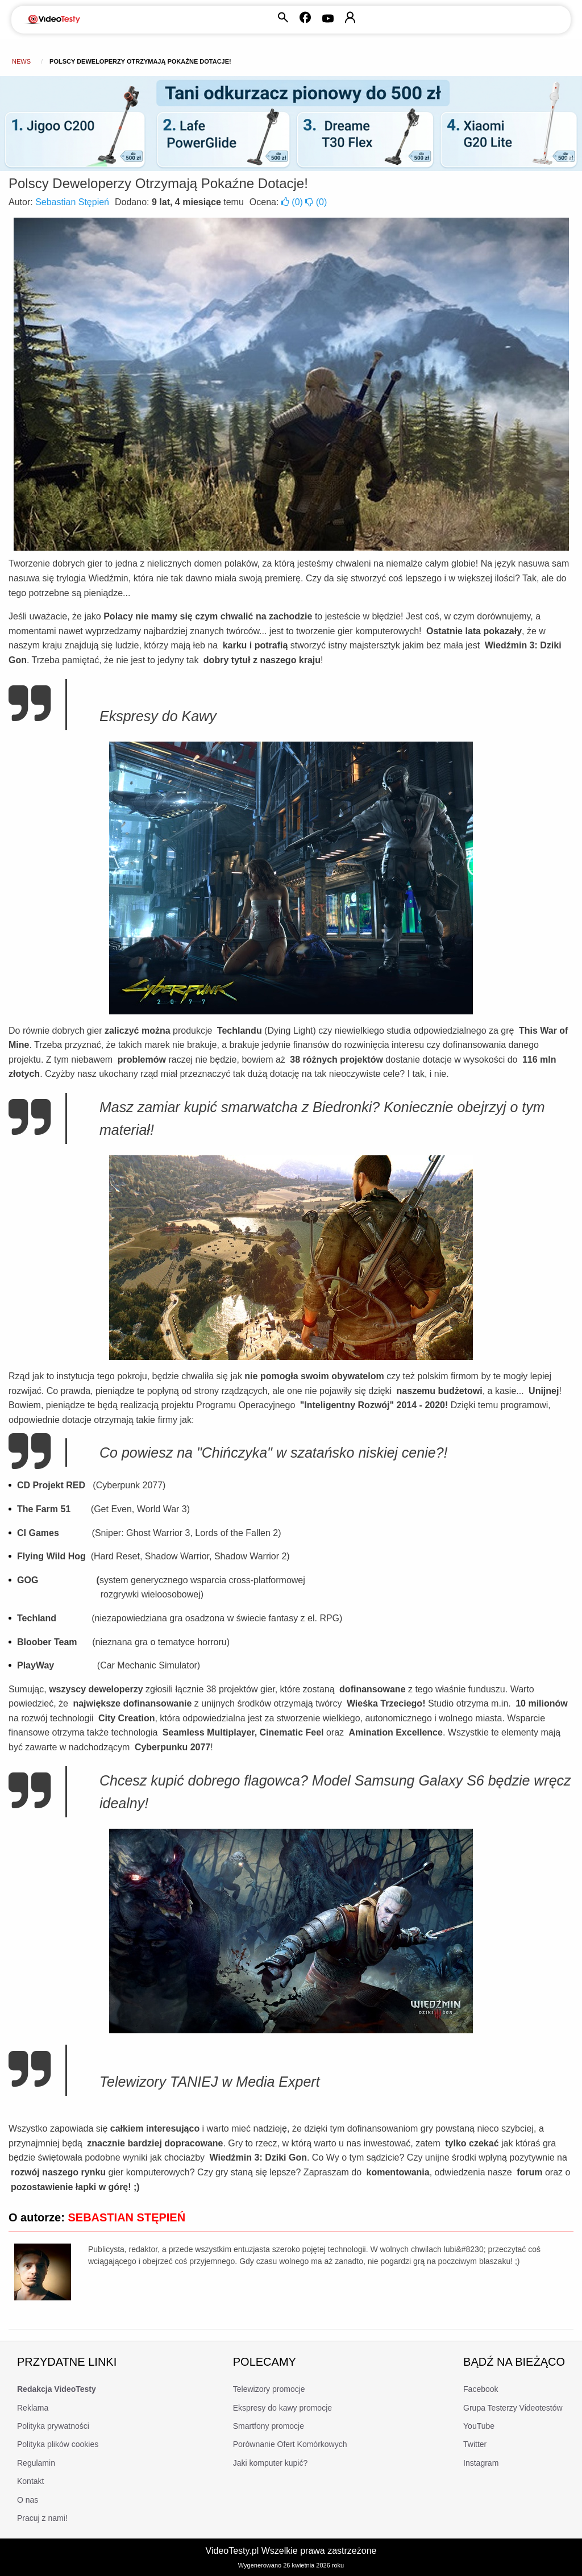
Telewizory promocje (269, 2389)
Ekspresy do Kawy (158, 716)
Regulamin (36, 2462)
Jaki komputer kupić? (270, 2462)
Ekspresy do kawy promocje (282, 2407)
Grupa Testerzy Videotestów (513, 2407)
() (293, 202)
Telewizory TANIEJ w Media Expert (209, 2082)
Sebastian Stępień (72, 202)
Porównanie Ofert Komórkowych (290, 2444)
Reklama (32, 2407)
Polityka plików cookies (57, 2444)
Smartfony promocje (268, 2426)
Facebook (480, 2389)
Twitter (475, 2444)
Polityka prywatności (53, 2426)
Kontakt (30, 2481)
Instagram (480, 2462)
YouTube (478, 2426)
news (21, 61)
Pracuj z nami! (42, 2518)
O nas (27, 2499)
